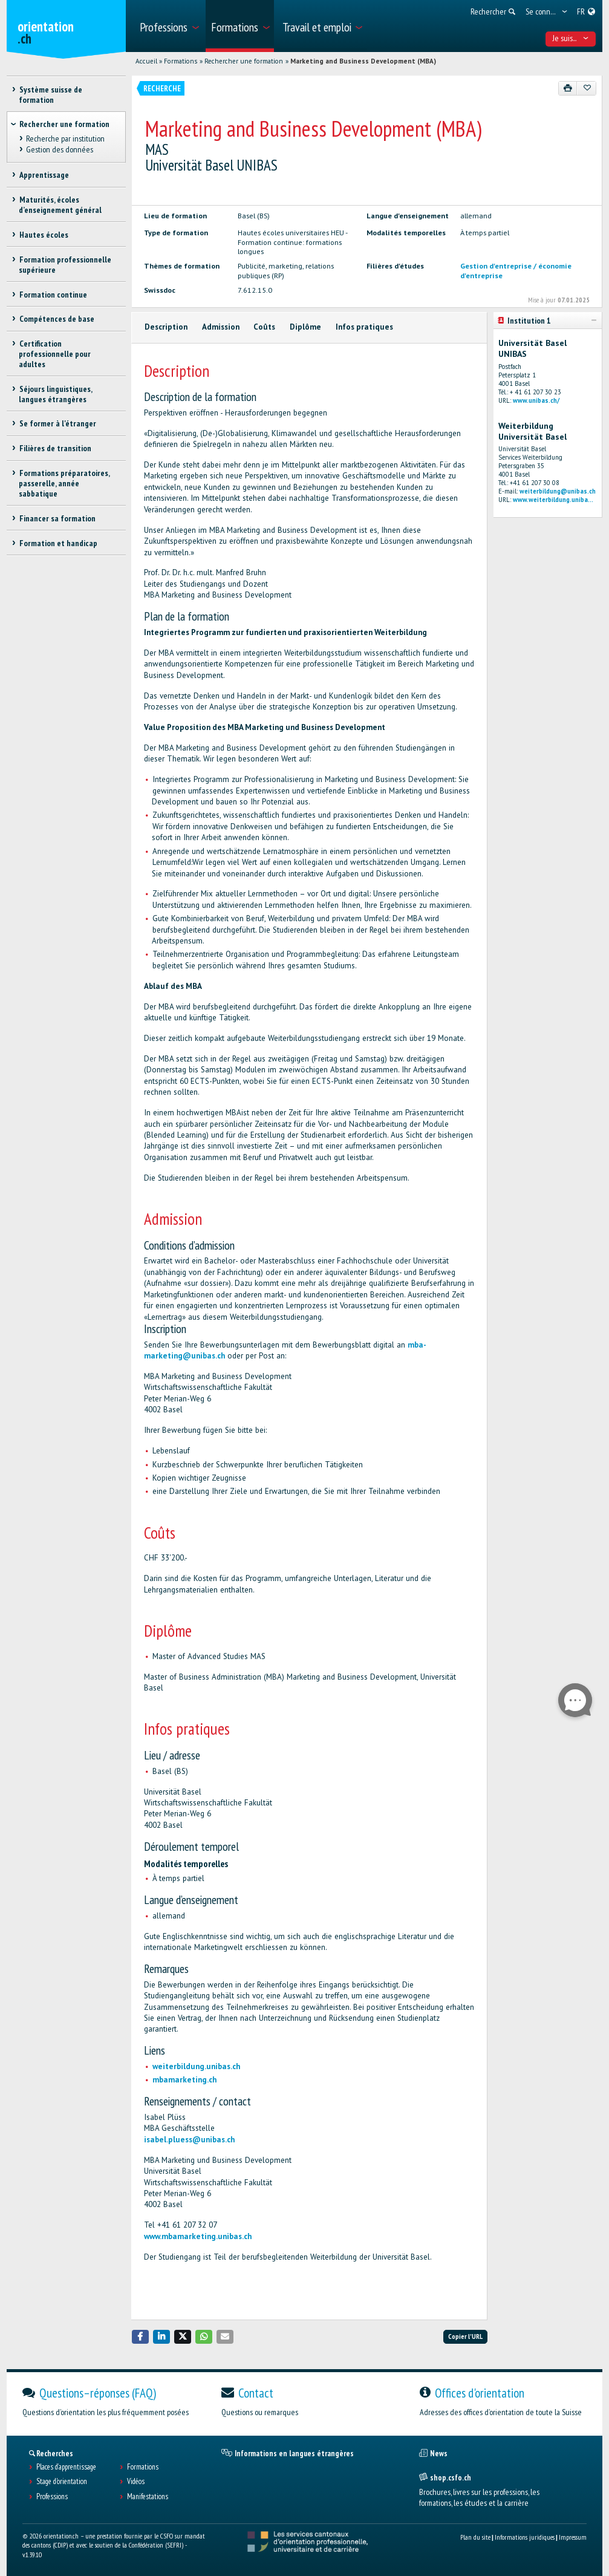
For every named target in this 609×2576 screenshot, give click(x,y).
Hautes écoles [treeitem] (43, 234)
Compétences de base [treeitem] (56, 318)
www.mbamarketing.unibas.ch (198, 2236)
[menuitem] (168, 26)
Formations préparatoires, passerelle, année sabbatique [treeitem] (64, 483)
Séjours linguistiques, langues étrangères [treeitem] (55, 394)
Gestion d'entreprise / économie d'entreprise (516, 270)
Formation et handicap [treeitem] (58, 543)
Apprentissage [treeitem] (43, 174)
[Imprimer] (568, 88)
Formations (180, 61)
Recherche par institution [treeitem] (64, 138)
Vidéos (136, 2481)
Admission (220, 327)
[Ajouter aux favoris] (586, 88)
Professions (52, 2497)
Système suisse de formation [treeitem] (50, 94)
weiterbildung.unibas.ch (196, 2066)
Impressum (573, 2537)
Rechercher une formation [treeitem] (64, 124)
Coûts (264, 327)
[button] (140, 2337)
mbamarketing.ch (184, 2080)
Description (166, 327)
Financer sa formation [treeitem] (57, 518)
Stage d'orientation (61, 2481)
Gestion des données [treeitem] (59, 149)
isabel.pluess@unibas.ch (189, 2139)
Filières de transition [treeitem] (55, 448)
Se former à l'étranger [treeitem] (57, 423)
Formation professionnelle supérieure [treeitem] (65, 264)
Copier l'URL (465, 2336)
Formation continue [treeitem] (52, 294)
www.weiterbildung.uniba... (553, 499)
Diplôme (305, 327)
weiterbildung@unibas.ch (557, 491)
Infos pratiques (364, 327)
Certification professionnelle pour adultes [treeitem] (55, 354)
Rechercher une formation (243, 61)
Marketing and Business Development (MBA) (363, 61)
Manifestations (147, 2497)
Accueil (146, 61)
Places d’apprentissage (66, 2467)
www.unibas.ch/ (536, 400)
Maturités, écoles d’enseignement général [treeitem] (60, 204)
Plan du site (475, 2537)
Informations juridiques (525, 2537)
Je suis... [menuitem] (570, 38)
